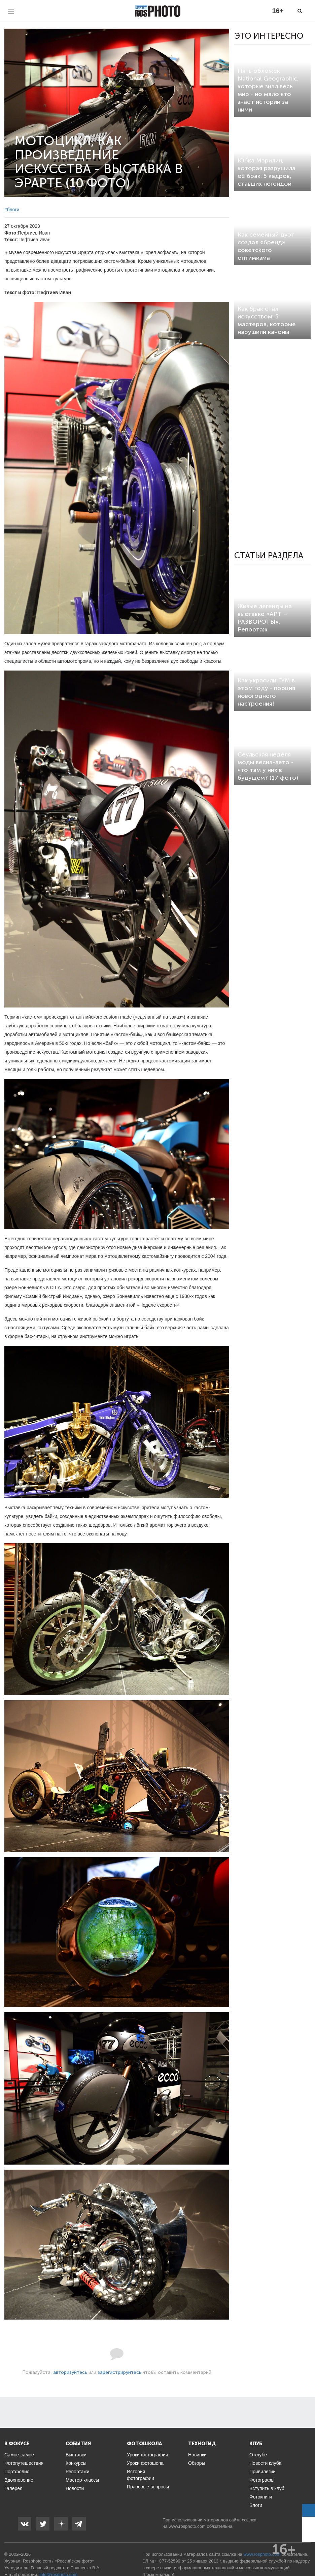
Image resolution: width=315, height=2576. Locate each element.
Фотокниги (260, 2497)
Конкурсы (76, 2463)
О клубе (258, 2454)
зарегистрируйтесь (119, 2372)
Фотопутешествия (23, 2463)
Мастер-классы (82, 2480)
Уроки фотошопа (145, 2463)
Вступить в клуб (266, 2488)
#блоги (11, 209)
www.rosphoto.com (187, 2526)
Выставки (76, 2454)
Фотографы (261, 2480)
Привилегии (262, 2471)
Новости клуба (265, 2463)
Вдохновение (18, 2480)
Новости (75, 2488)
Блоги (255, 2505)
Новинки (197, 2454)
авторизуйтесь (70, 2372)
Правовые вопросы (148, 2486)
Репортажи (78, 2471)
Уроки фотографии (147, 2454)
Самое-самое (19, 2454)
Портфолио (17, 2471)
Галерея (13, 2488)
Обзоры (196, 2463)
